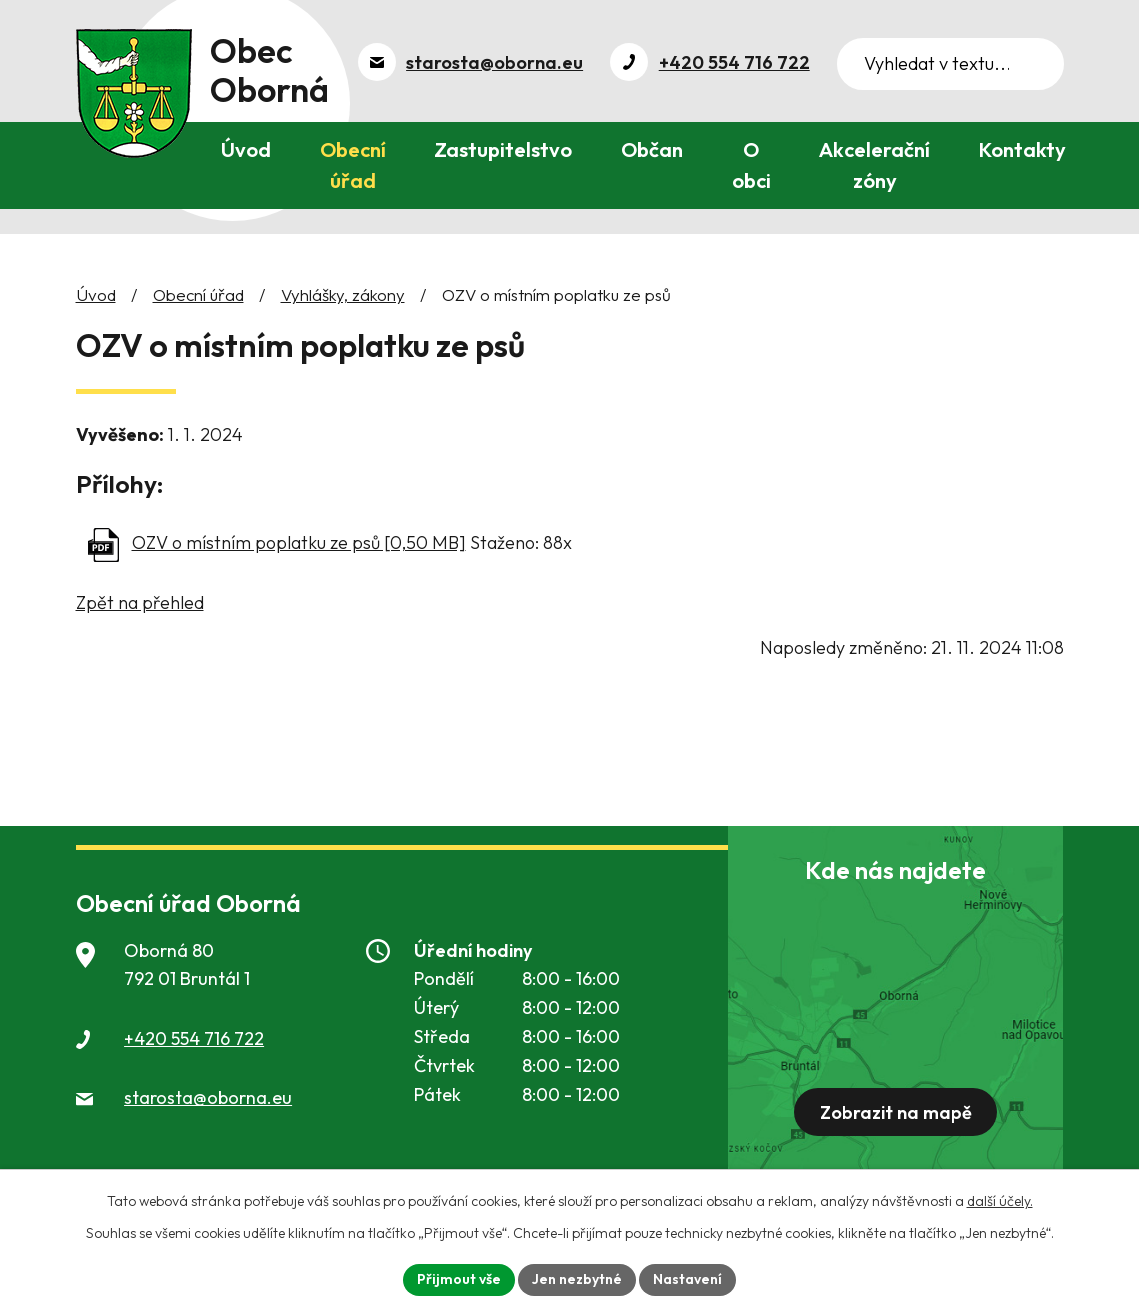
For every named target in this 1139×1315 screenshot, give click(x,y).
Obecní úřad (353, 165)
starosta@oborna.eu (208, 1097)
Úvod (246, 149)
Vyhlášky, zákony (343, 294)
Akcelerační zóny (874, 165)
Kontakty (1022, 149)
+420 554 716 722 (194, 1038)
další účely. (1000, 1201)
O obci (751, 165)
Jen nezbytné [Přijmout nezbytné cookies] (577, 1279)
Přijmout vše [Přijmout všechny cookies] (459, 1279)
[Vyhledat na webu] (950, 64)
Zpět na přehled (140, 602)
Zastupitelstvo (503, 149)
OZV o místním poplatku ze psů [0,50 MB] (299, 542)
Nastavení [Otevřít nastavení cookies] (687, 1279)
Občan (652, 149)
